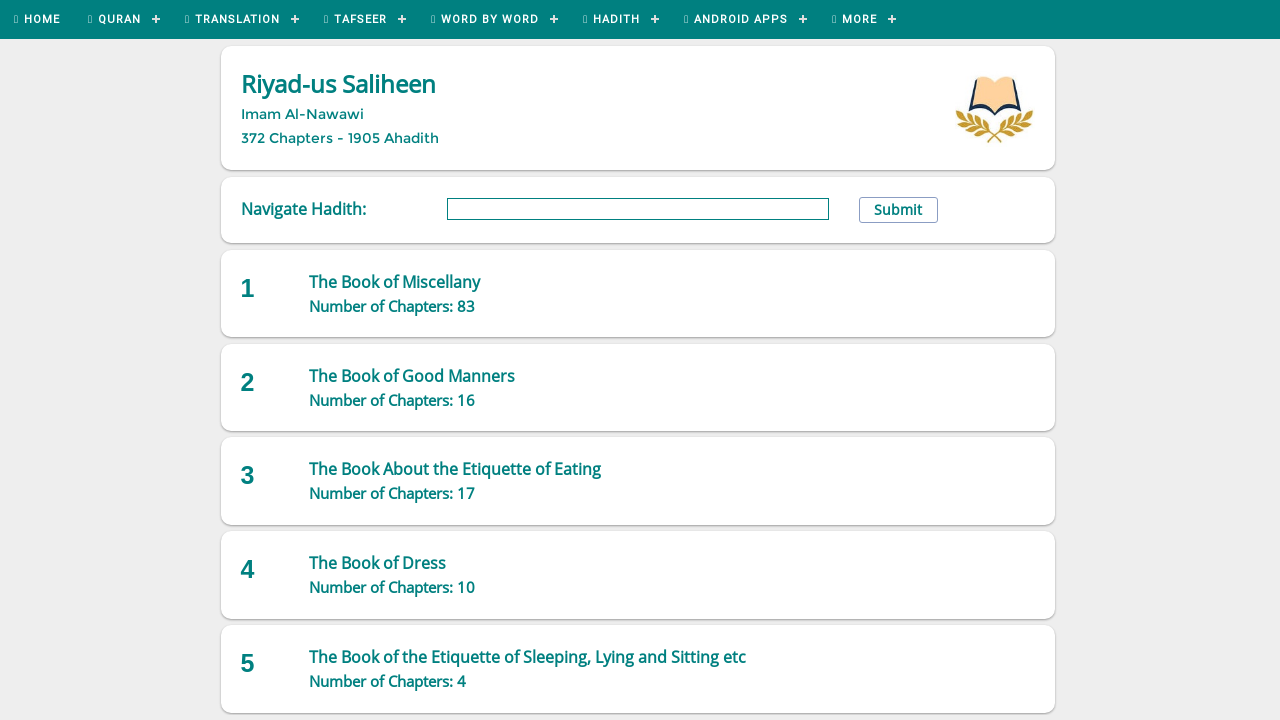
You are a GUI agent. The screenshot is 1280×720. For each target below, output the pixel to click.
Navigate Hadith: (303, 209)
